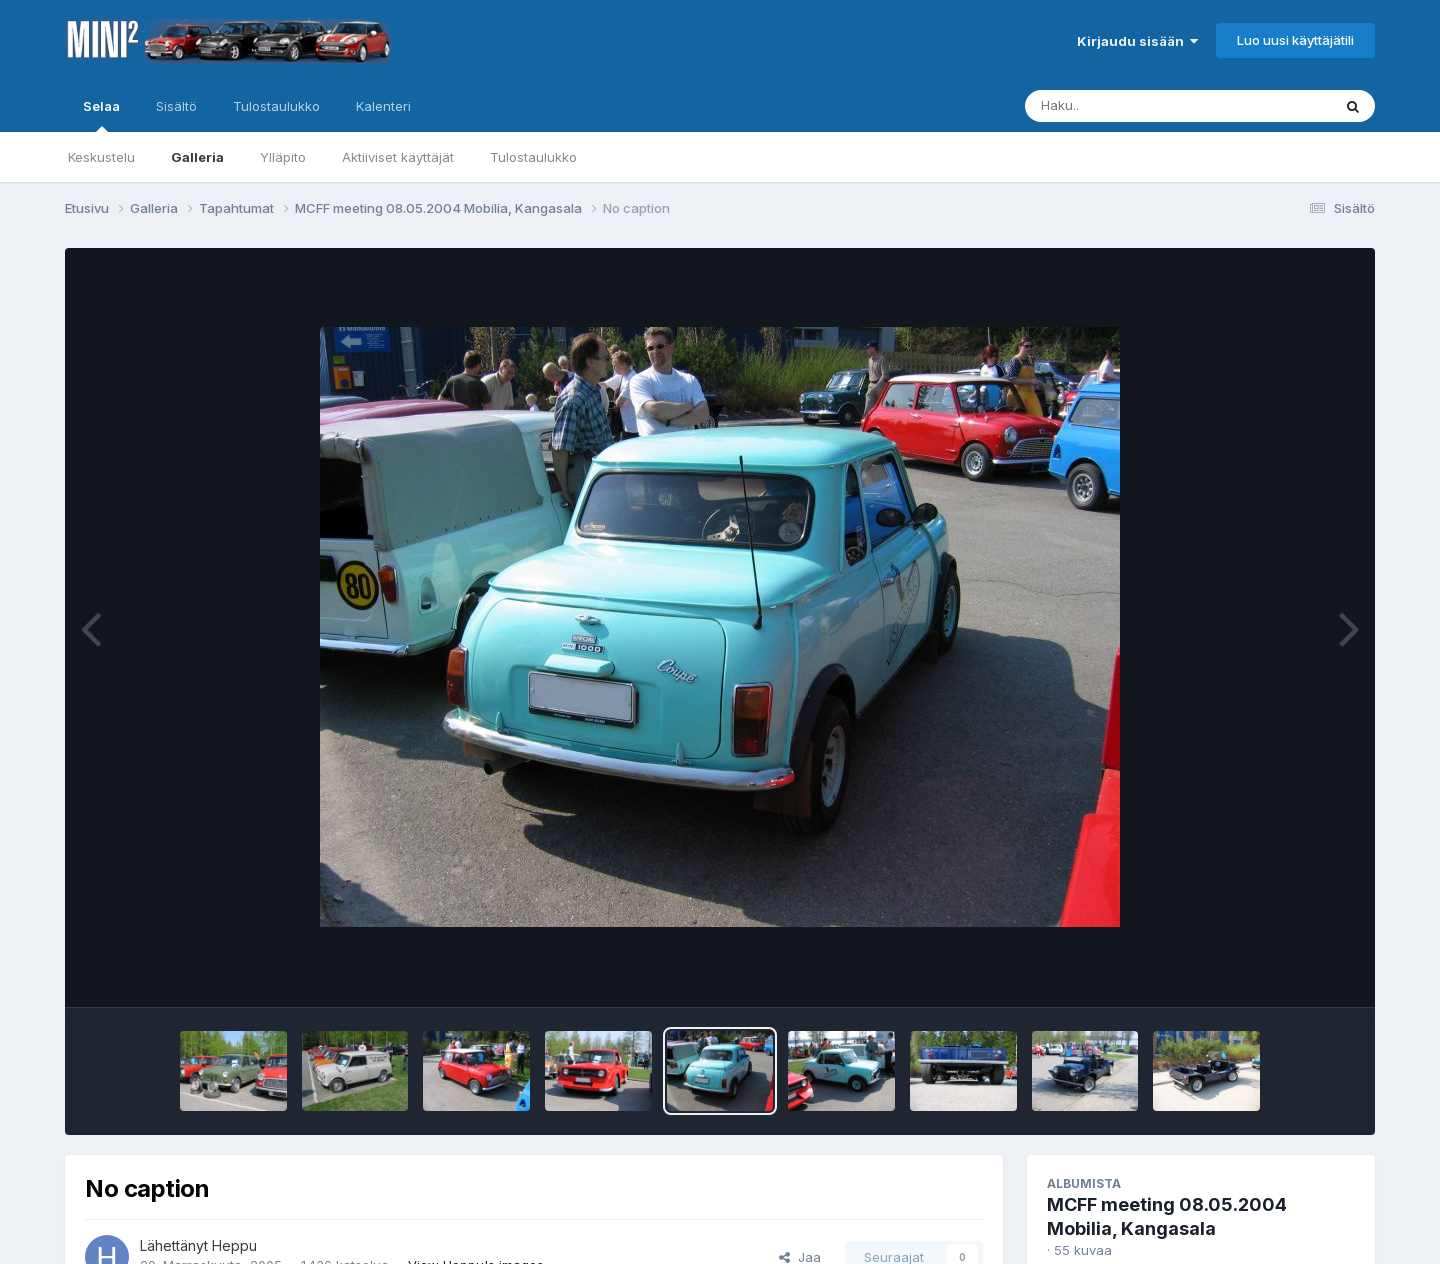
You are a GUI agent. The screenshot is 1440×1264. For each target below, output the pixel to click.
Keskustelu (101, 157)
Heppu (234, 1245)
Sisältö (176, 106)
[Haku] (1141, 106)
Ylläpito (283, 157)
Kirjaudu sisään (1137, 41)
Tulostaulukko (533, 157)
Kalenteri (383, 106)
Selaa (101, 115)
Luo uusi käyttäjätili (1295, 40)
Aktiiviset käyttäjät (398, 157)
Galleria (197, 157)
